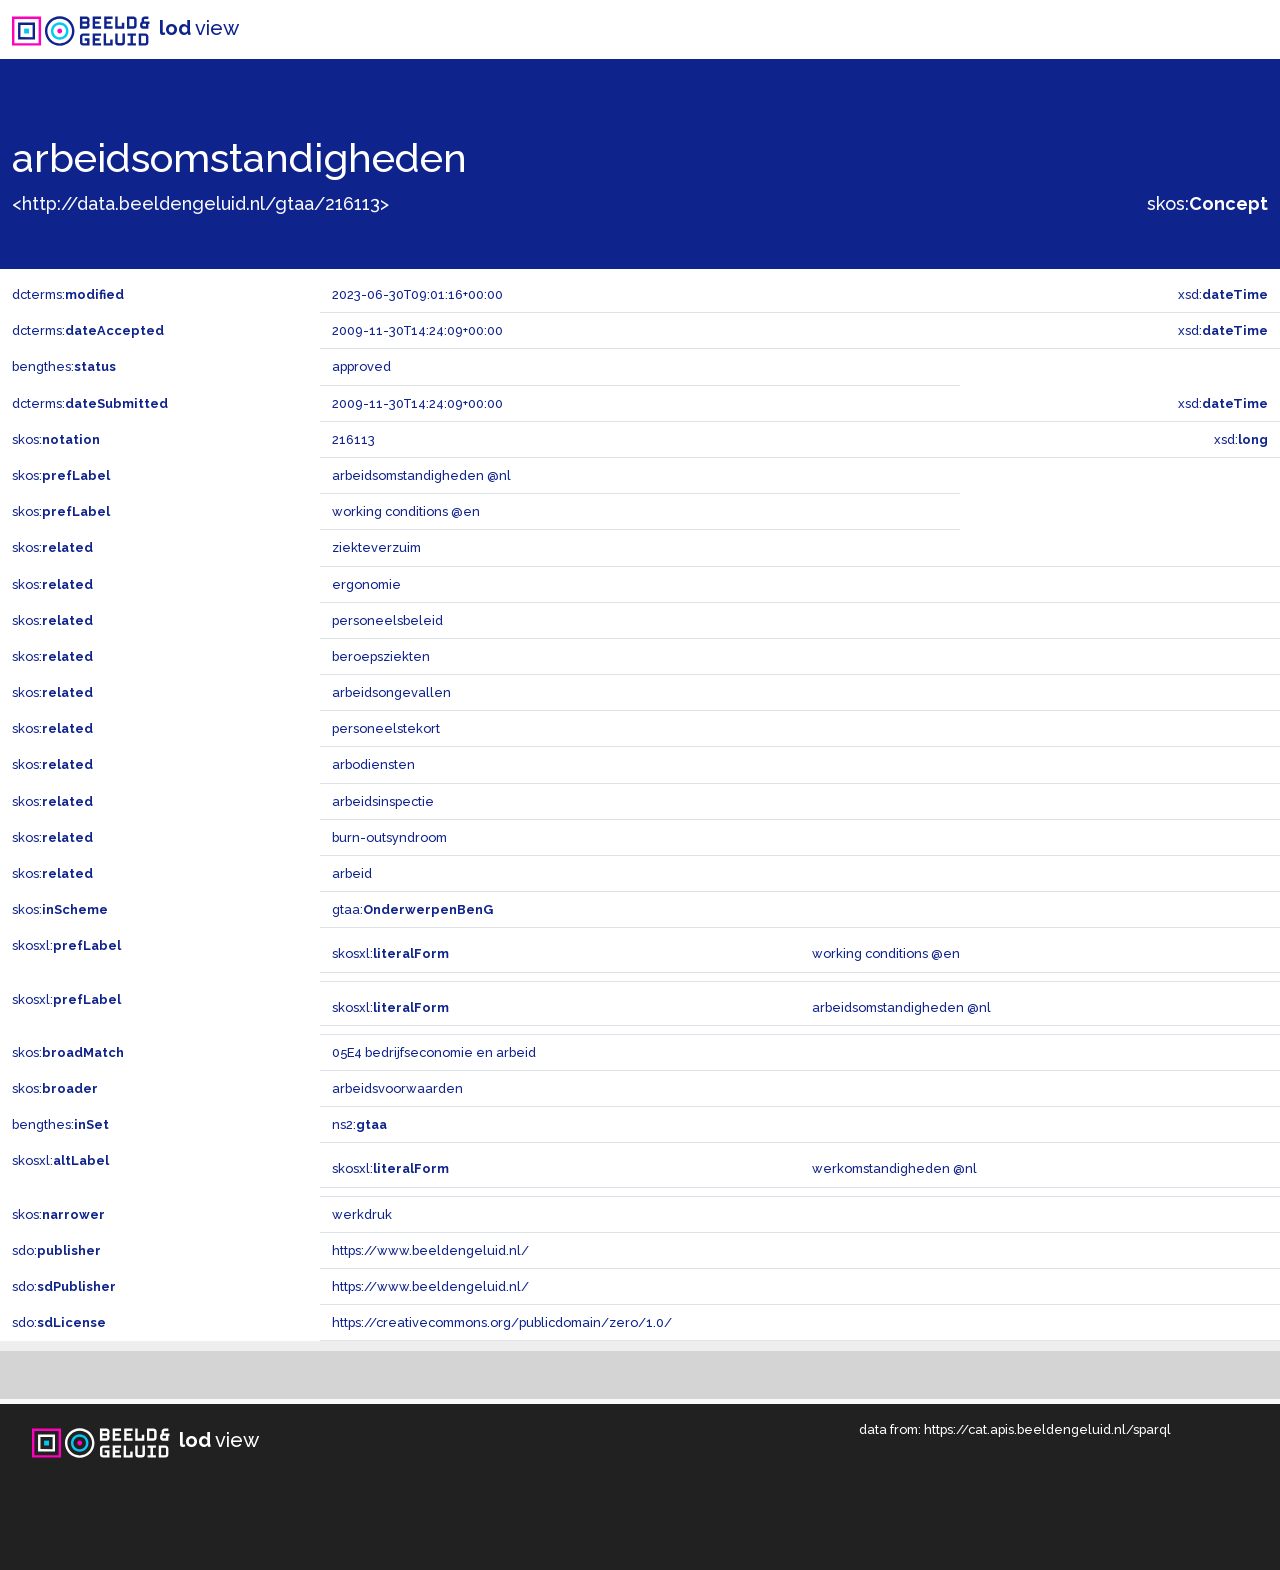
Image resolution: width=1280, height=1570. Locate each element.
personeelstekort (386, 728)
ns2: (359, 1124)
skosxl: (66, 945)
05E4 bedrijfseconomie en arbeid (434, 1052)
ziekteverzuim (376, 547)
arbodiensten (373, 764)
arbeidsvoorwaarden (397, 1088)
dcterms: (68, 294)
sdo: (56, 1250)
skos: (1207, 203)
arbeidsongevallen (391, 692)
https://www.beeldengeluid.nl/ (430, 1250)
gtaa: (412, 909)
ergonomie (366, 584)
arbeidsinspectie (383, 801)
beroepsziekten (381, 656)
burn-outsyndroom (389, 837)
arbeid (352, 873)
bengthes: (64, 366)
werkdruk (362, 1214)
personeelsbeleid (387, 620)
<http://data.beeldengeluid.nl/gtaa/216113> (200, 203)
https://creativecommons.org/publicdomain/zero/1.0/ (502, 1322)
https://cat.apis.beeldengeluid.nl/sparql (1047, 1429)
